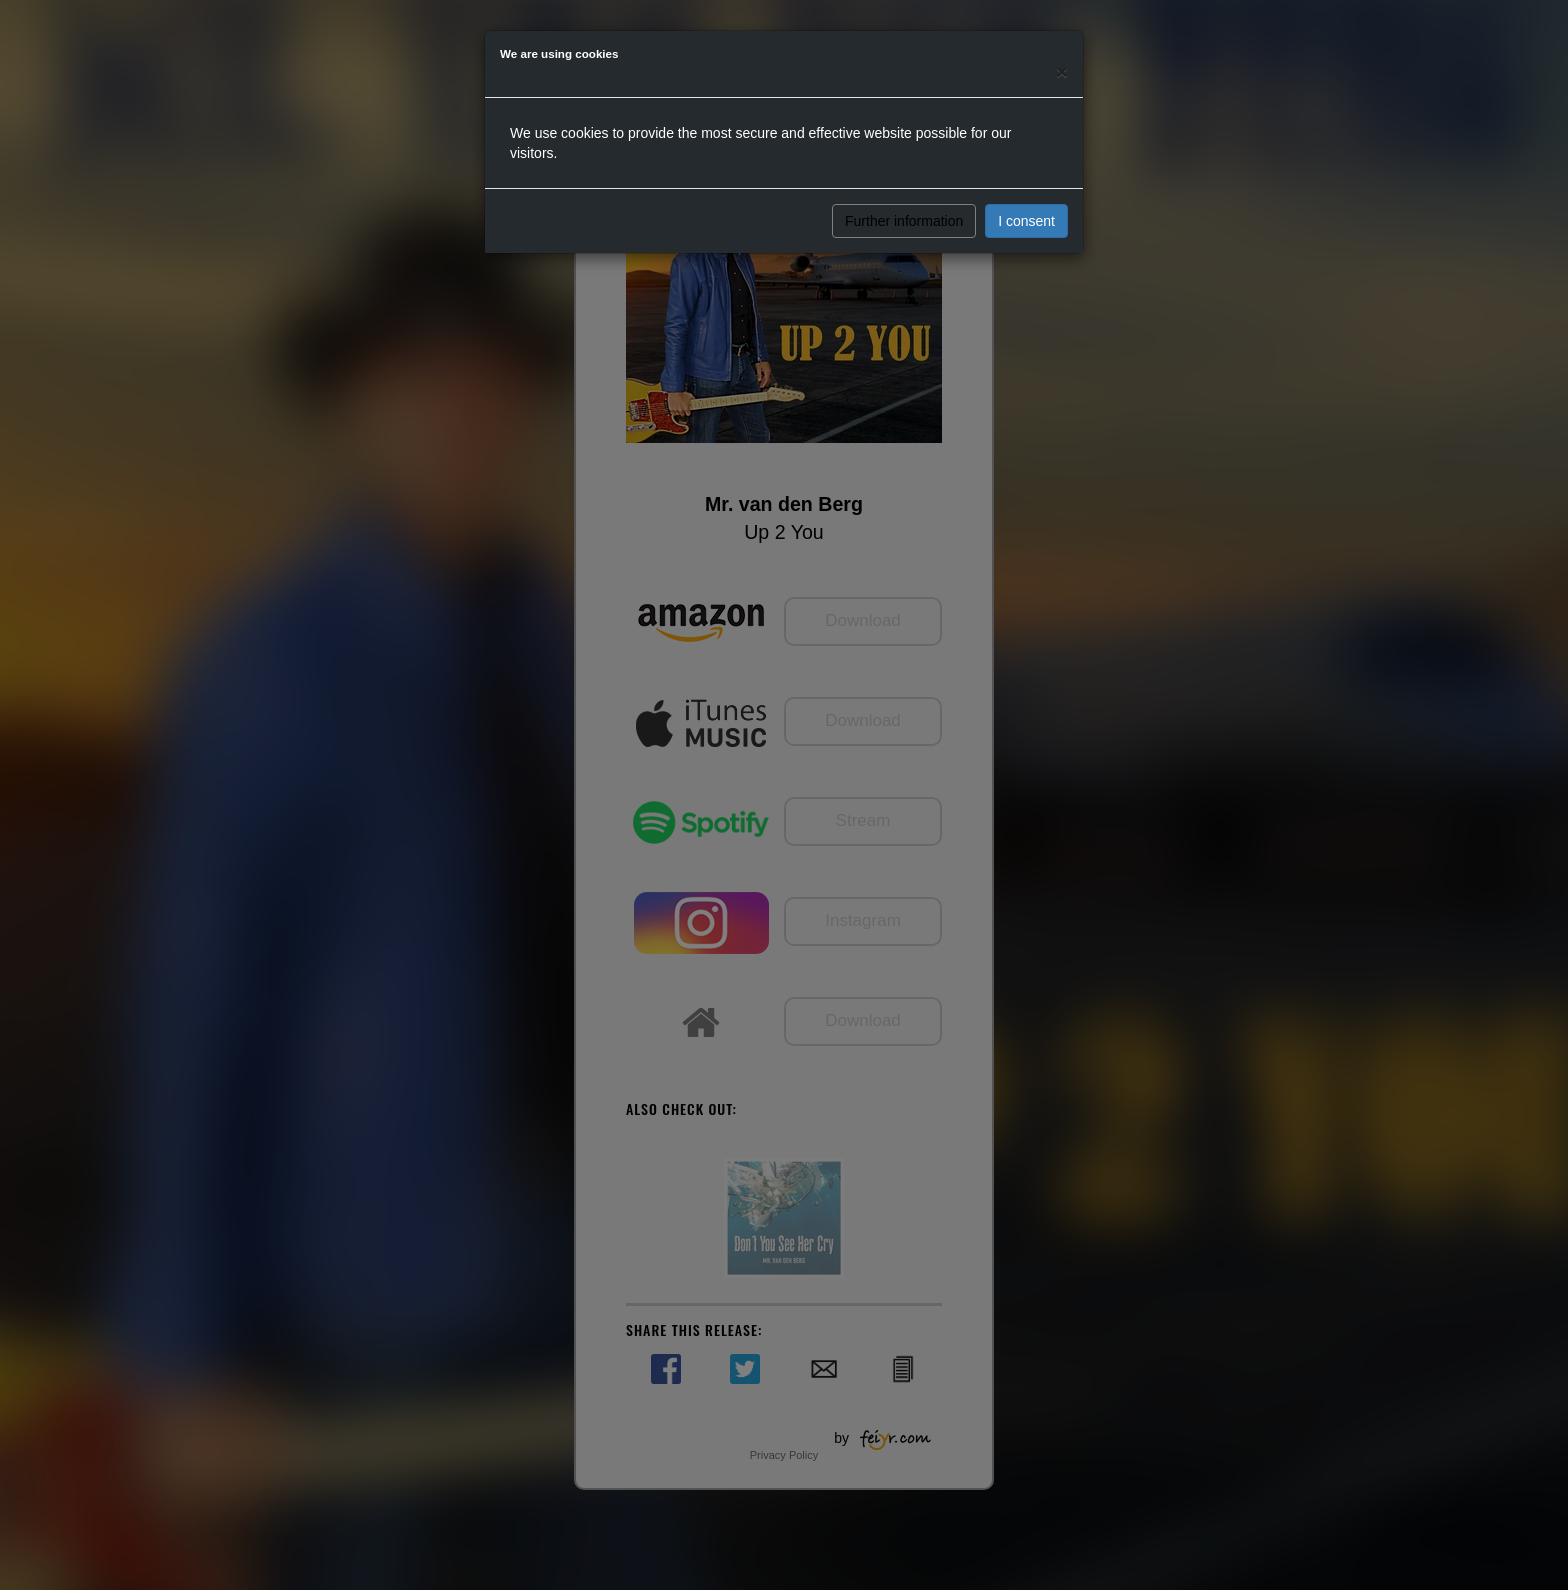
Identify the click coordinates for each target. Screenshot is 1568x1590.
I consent (1026, 221)
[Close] (1062, 71)
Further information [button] (904, 221)
